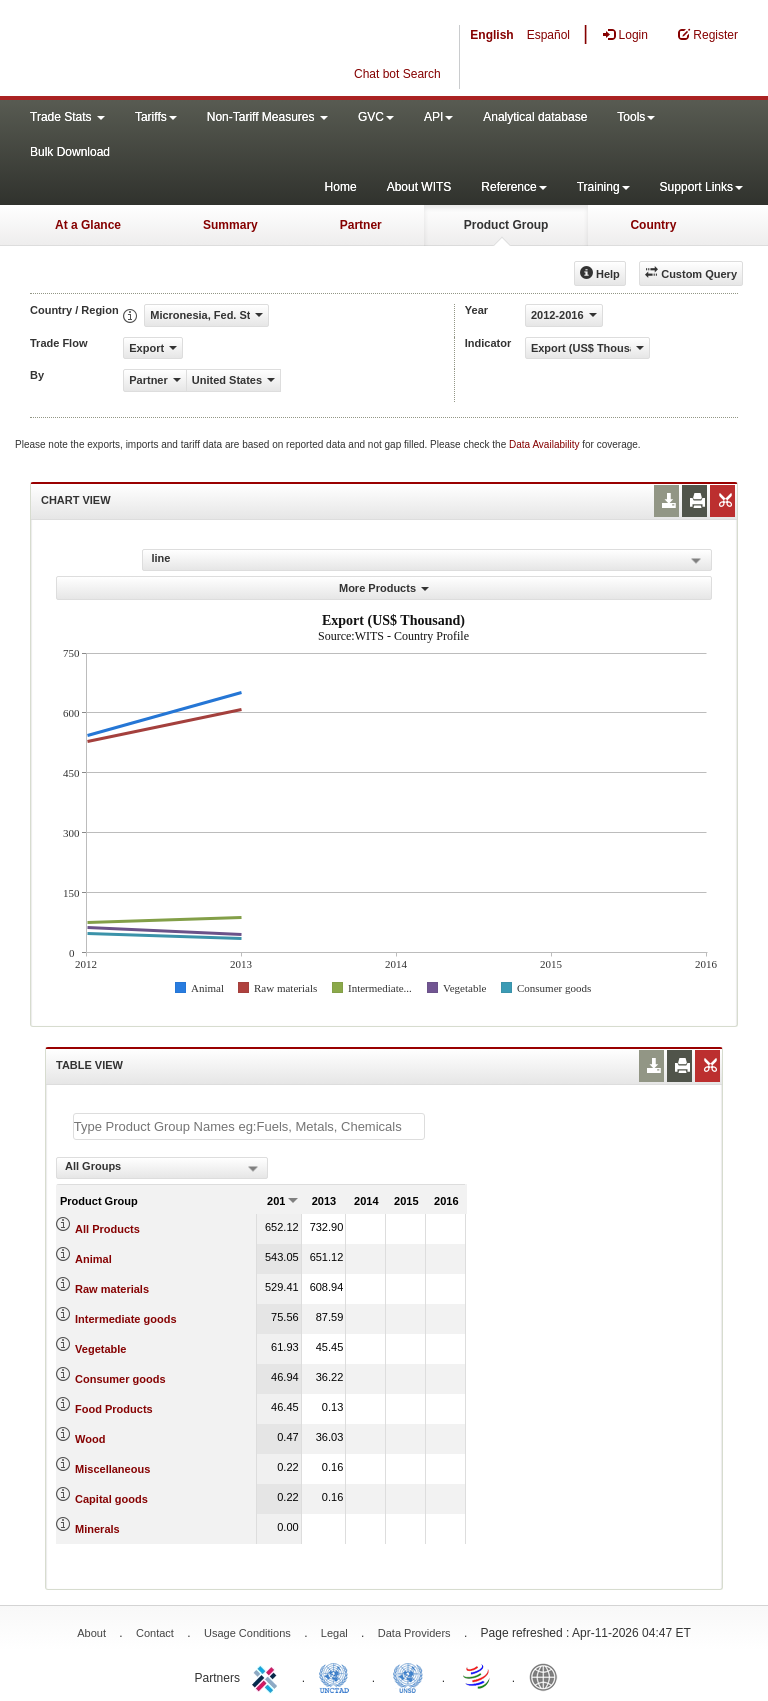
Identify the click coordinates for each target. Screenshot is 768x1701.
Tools (636, 117)
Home (341, 187)
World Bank (548, 1676)
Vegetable (100, 1349)
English (491, 35)
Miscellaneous (112, 1469)
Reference (513, 187)
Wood (90, 1439)
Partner (361, 225)
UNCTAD (338, 1676)
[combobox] (162, 1168)
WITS (200, 50)
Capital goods (111, 1499)
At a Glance (88, 225)
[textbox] (249, 1126)
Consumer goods (120, 1379)
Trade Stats (67, 117)
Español (548, 35)
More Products (384, 588)
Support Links (701, 187)
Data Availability (545, 444)
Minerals (97, 1529)
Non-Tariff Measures (267, 117)
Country (653, 225)
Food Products (114, 1409)
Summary (230, 225)
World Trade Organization (478, 1676)
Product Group (506, 225)
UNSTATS (408, 1676)
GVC (376, 117)
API (438, 117)
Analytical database (535, 117)
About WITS (419, 187)
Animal (93, 1259)
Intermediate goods (125, 1319)
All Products (107, 1229)
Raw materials (112, 1289)
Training (603, 187)
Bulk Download (70, 152)
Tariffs (156, 117)
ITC (268, 1676)
